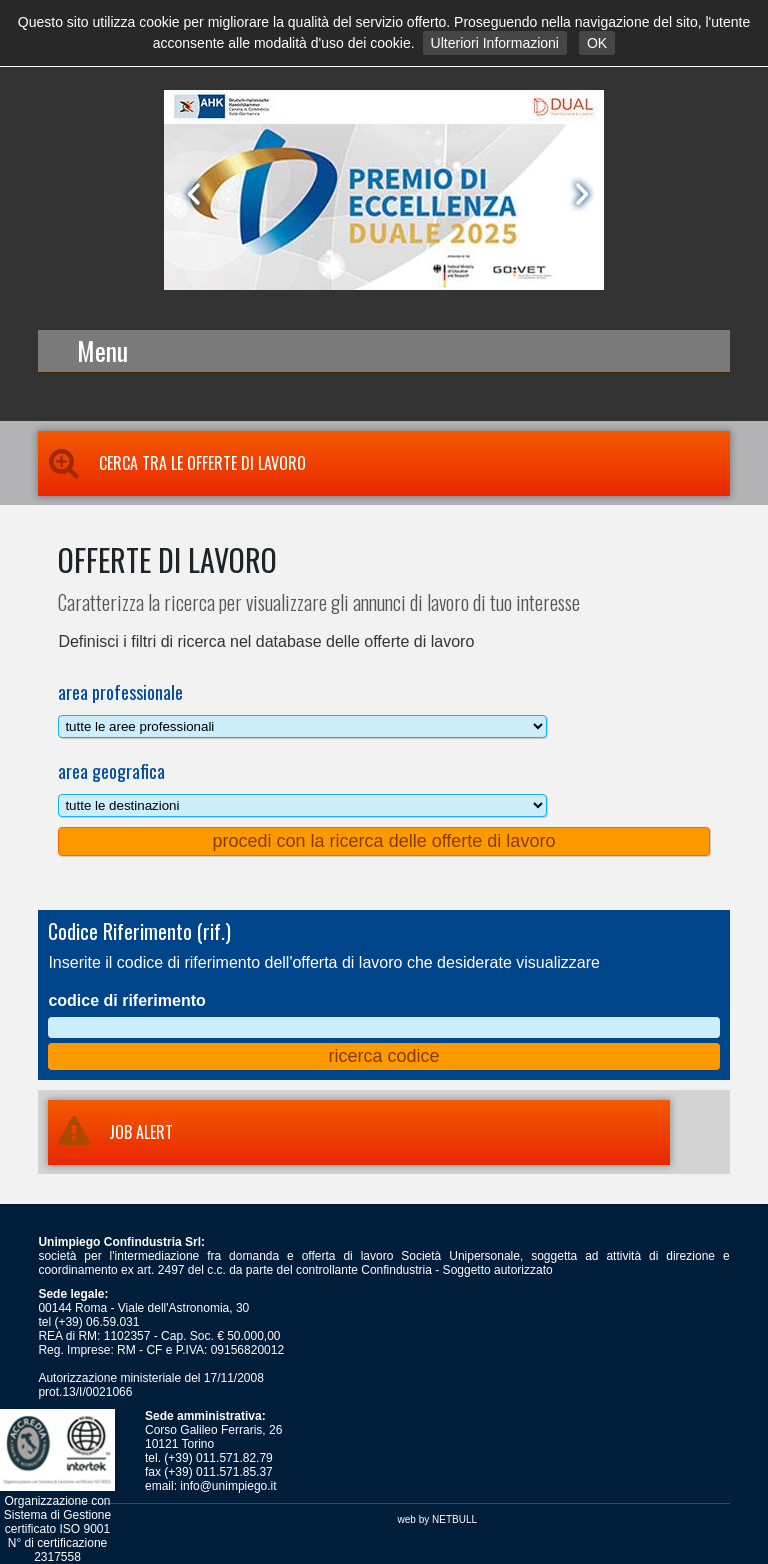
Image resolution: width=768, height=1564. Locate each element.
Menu (102, 350)
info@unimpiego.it (228, 1486)
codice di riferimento (126, 1000)
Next (578, 194)
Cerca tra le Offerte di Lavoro (172, 463)
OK (597, 43)
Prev (190, 194)
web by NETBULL (437, 1519)
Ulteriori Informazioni (495, 43)
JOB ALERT (110, 1132)
